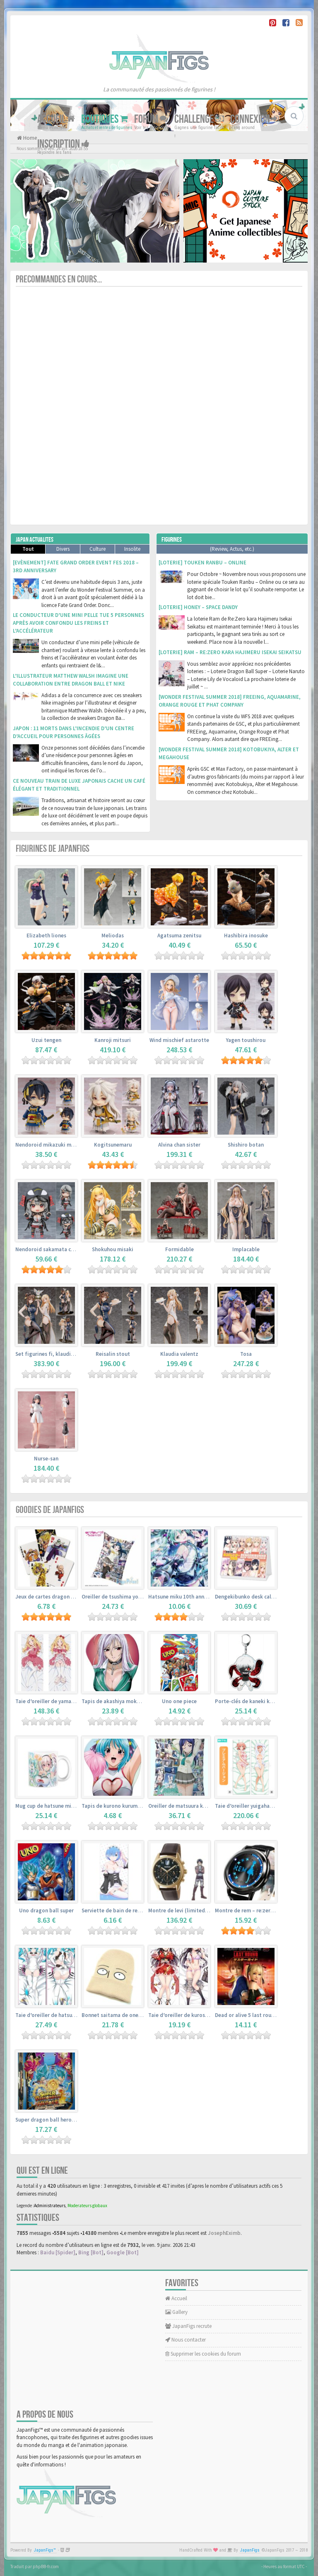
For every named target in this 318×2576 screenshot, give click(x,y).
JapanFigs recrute (188, 2326)
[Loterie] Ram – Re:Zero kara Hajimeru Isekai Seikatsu (230, 652)
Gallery (176, 2312)
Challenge (199, 119)
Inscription (63, 144)
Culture (97, 548)
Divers (63, 548)
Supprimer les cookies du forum (203, 2353)
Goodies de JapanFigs (50, 1510)
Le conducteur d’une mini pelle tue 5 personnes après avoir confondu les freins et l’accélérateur (78, 623)
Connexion (254, 119)
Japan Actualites (34, 540)
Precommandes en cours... (59, 279)
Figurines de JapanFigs (52, 849)
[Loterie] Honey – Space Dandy (198, 607)
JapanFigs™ (45, 2550)
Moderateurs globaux (87, 2205)
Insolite (132, 548)
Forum (151, 119)
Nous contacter (185, 2339)
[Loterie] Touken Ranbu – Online (202, 562)
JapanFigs (250, 2550)
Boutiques (104, 119)
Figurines (171, 540)
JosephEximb (224, 2233)
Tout (28, 548)
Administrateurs (49, 2205)
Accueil (56, 119)
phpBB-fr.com (46, 2566)
